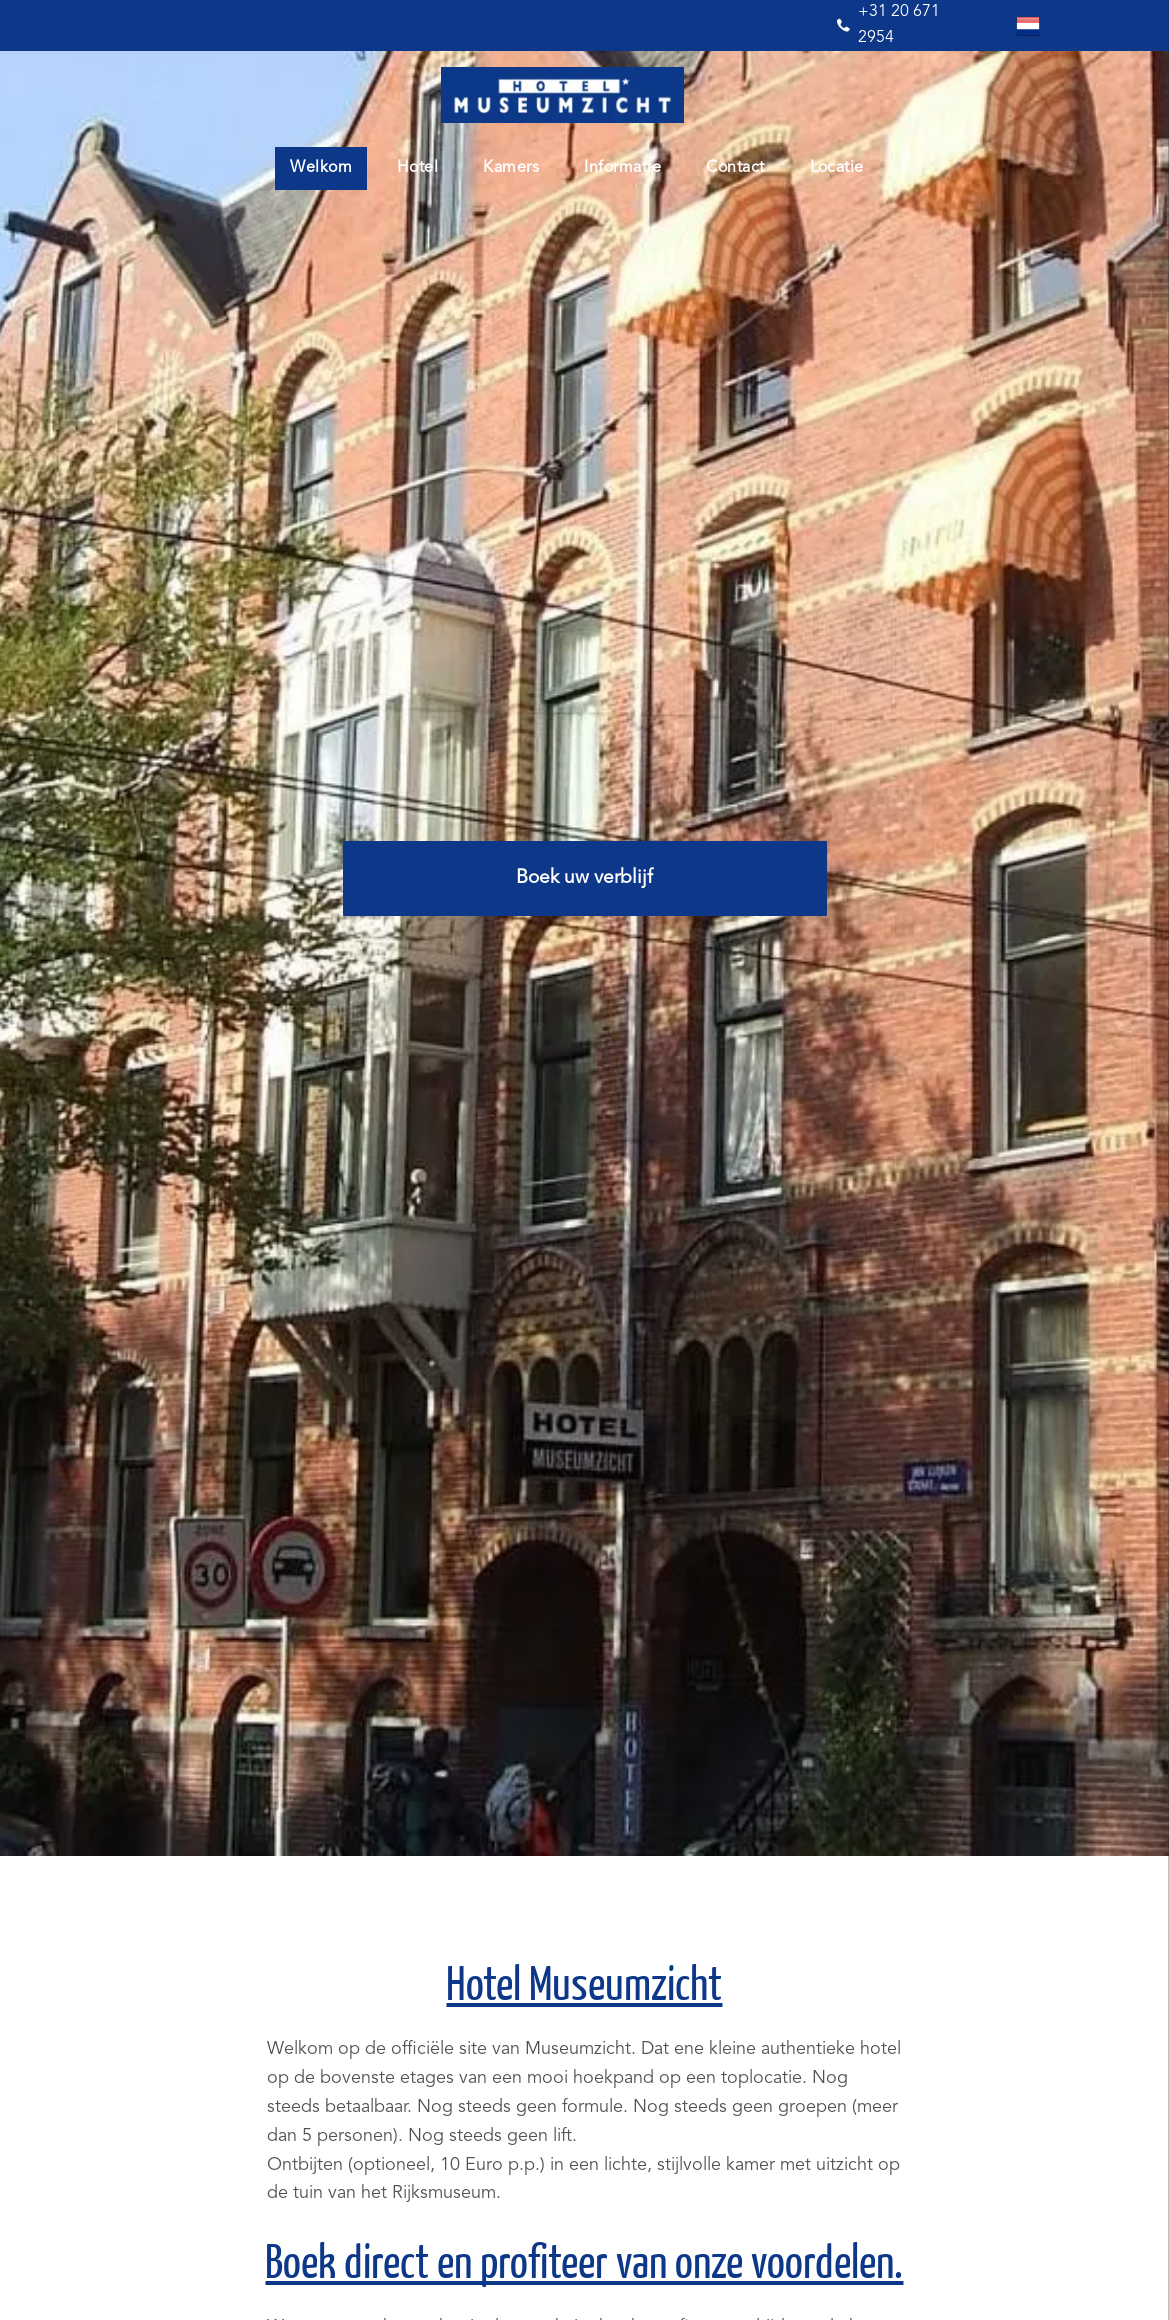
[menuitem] (328, 168)
